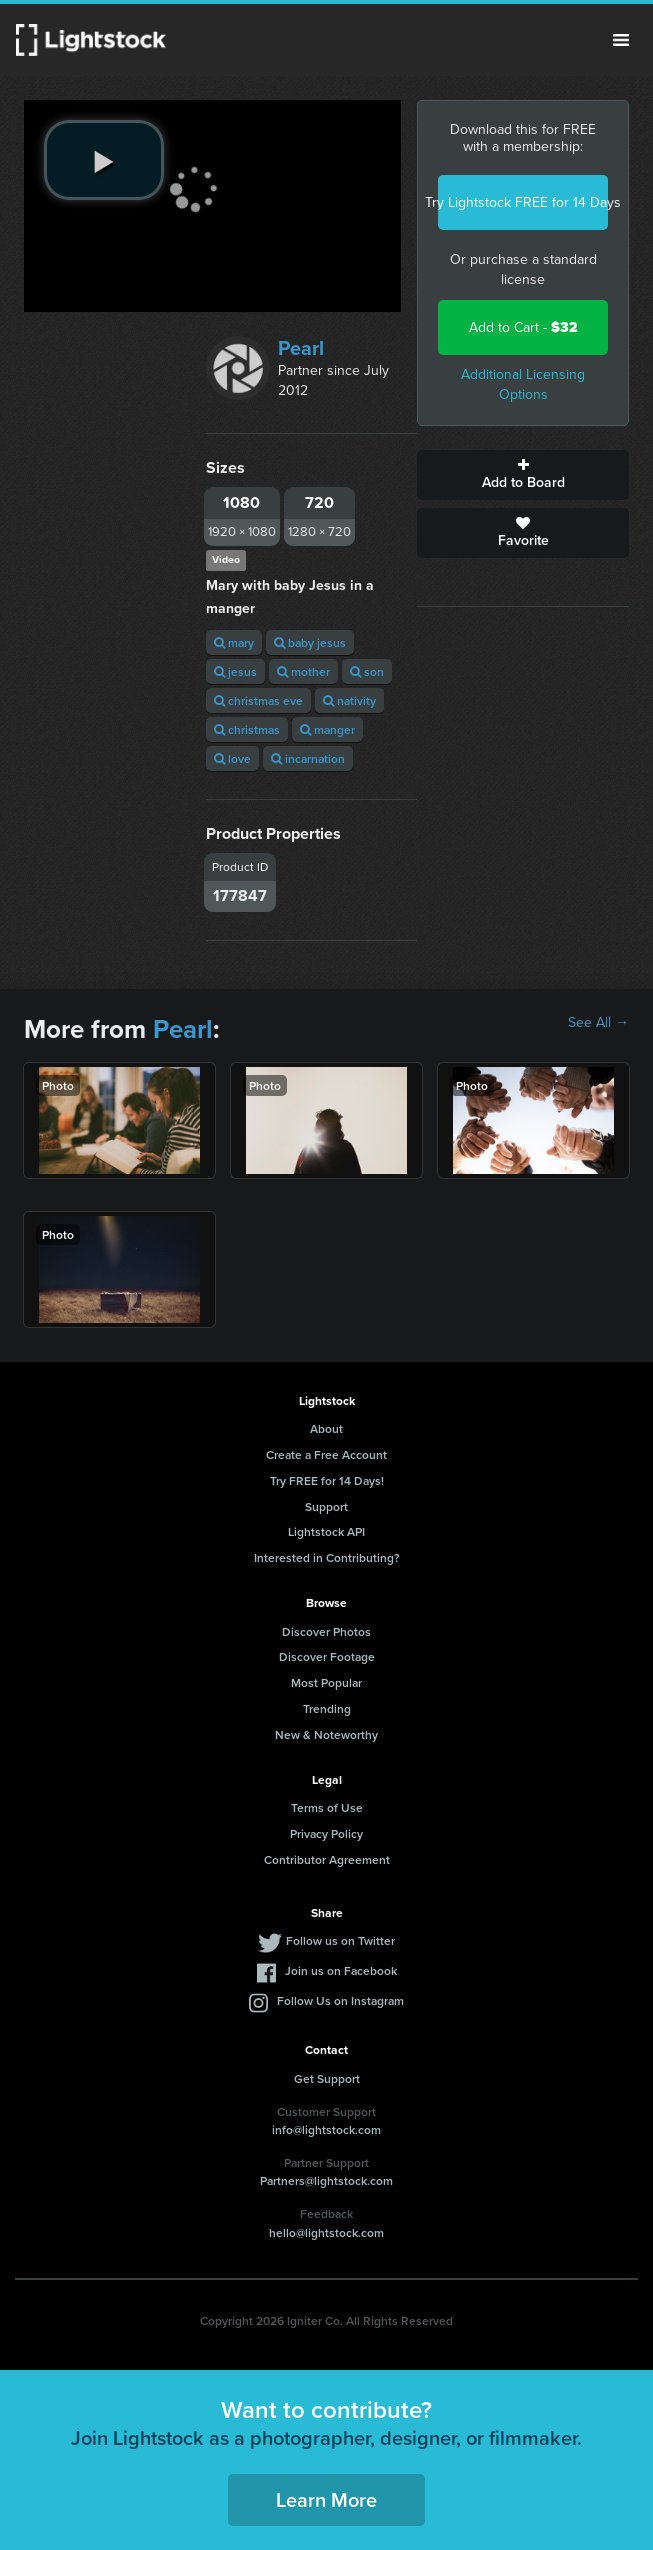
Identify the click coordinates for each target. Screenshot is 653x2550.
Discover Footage (327, 1656)
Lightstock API (326, 1531)
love (232, 758)
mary (234, 642)
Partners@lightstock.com (326, 2180)
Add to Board (523, 475)
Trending (327, 1708)
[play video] (104, 160)
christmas (247, 729)
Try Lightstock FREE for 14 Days (523, 202)
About (326, 1428)
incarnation (308, 758)
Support (326, 1506)
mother (303, 671)
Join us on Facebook (341, 1970)
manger (327, 729)
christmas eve (258, 700)
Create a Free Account (326, 1454)
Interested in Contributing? (327, 1557)
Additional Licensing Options (523, 384)
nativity (349, 700)
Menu (621, 40)
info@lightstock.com (326, 2129)
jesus (235, 671)
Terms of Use (327, 1807)
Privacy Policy (326, 1833)
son (367, 671)
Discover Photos (326, 1631)
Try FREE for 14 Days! (327, 1480)
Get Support (327, 2078)
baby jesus (310, 642)
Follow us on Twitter (340, 1940)
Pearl (301, 348)
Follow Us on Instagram (340, 2000)
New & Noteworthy (326, 1734)
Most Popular (326, 1682)
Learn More (326, 2499)
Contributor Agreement (327, 1859)
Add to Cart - (523, 327)
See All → (598, 1023)
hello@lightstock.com (326, 2232)
